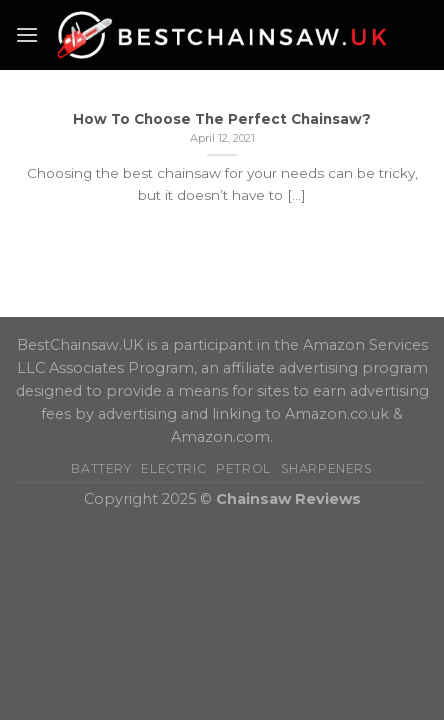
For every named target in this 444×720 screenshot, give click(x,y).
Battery (101, 468)
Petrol (243, 468)
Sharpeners (327, 468)
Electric (173, 468)
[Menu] (27, 34)
